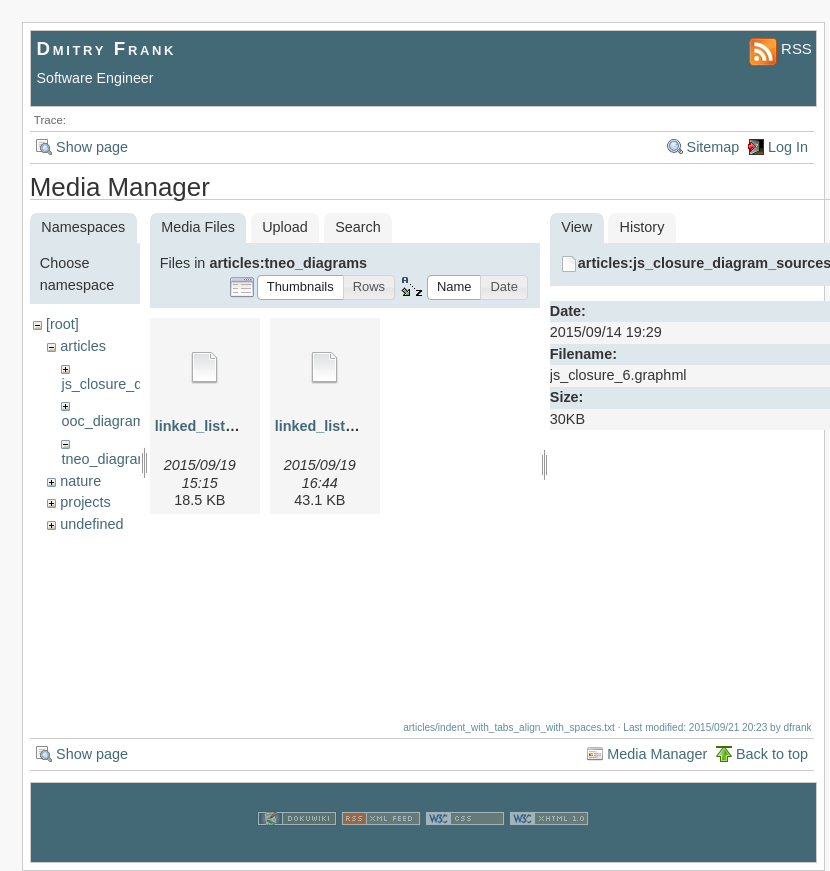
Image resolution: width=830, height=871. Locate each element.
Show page (92, 147)
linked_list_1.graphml (228, 426)
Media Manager (657, 747)
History (642, 227)
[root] (62, 324)
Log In (788, 147)
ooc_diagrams (106, 421)
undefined (91, 524)
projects (85, 502)
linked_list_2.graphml (348, 426)
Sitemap (713, 147)
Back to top (772, 747)
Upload (285, 227)
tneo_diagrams (108, 459)
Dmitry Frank (107, 48)
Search (358, 227)
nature (80, 481)
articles (83, 346)
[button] (300, 287)
